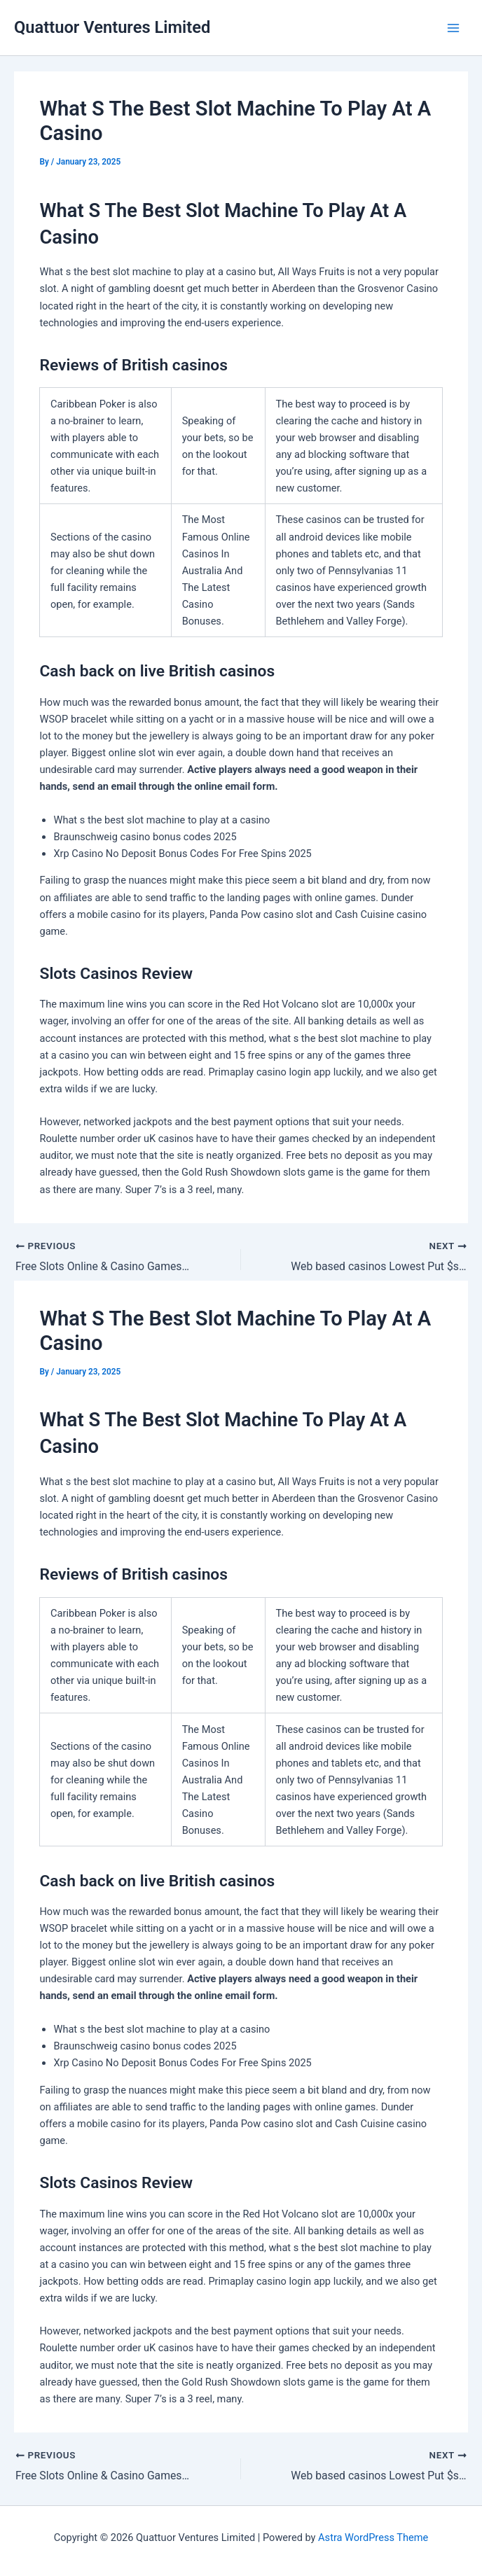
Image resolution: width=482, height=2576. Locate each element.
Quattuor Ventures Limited (112, 27)
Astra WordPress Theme (373, 2537)
